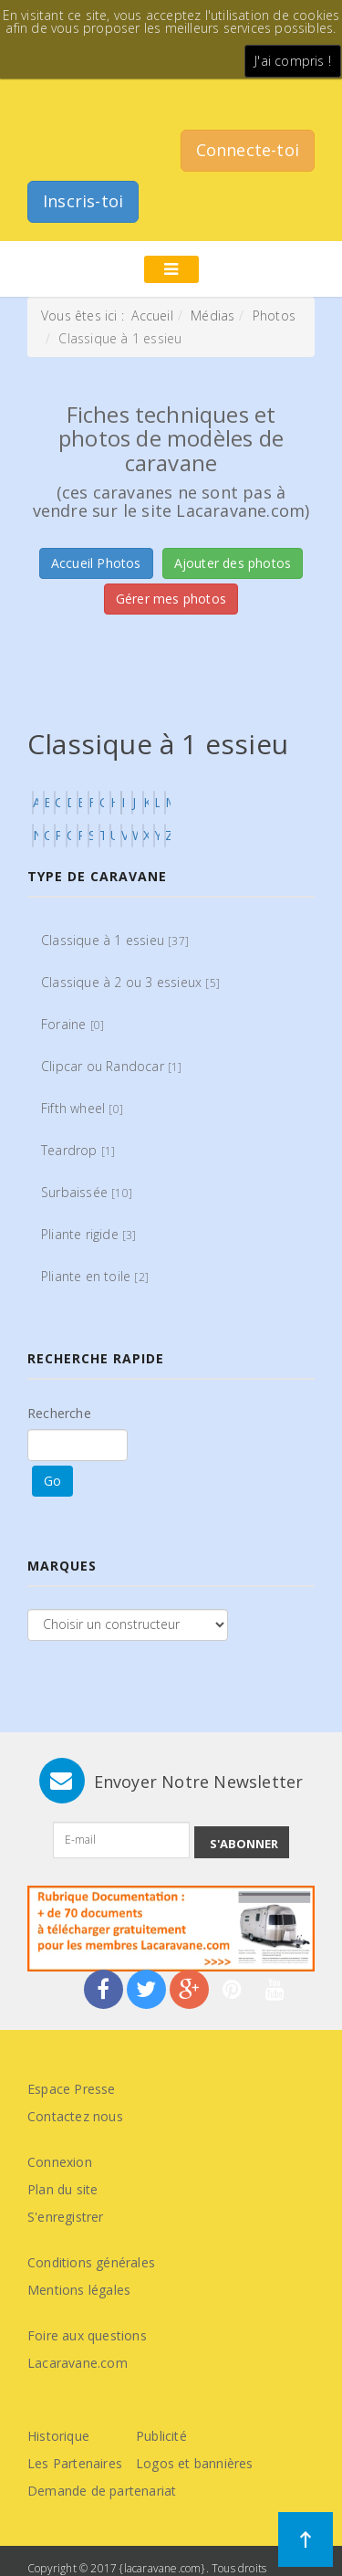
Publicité (161, 2436)
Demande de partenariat (101, 2490)
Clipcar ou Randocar (111, 1066)
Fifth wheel (82, 1108)
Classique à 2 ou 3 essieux (130, 982)
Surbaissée (86, 1192)
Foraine (72, 1024)
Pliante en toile (95, 1276)
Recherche (59, 1413)
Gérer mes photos (171, 598)
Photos (274, 315)
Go (52, 1480)
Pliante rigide (89, 1234)
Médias (212, 315)
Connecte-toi (247, 150)
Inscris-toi (83, 201)
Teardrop (78, 1150)
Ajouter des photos (233, 563)
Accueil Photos (96, 563)
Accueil (151, 315)
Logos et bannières (195, 2463)
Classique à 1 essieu (115, 940)
